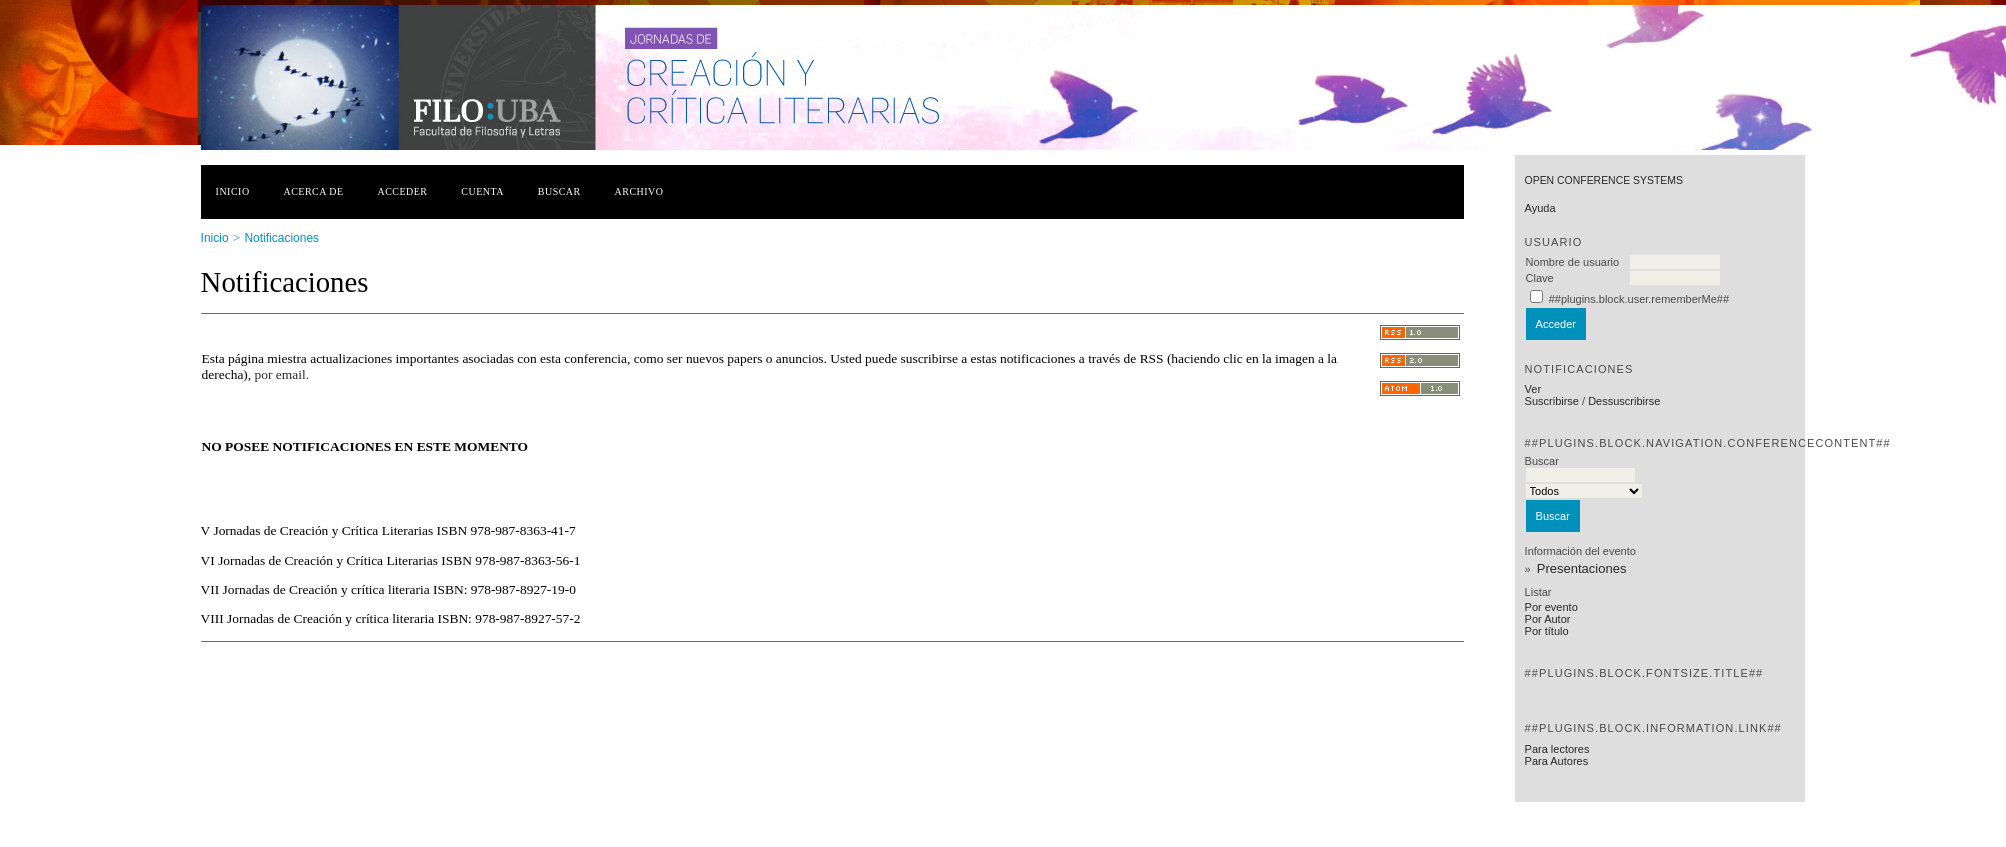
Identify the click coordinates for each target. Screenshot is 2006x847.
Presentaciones (1582, 568)
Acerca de (313, 191)
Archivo (639, 191)
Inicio (233, 191)
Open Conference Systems (1604, 180)
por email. (282, 374)
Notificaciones (281, 238)
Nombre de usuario (1573, 262)
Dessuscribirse (1624, 401)
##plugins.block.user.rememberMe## (1639, 299)
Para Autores (1557, 761)
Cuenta (482, 191)
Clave (1540, 278)
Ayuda (1540, 208)
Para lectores (1557, 749)
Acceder (402, 191)
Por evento (1551, 607)
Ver (1533, 389)
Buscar (559, 191)
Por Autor (1548, 619)
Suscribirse (1552, 401)
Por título (1547, 631)
